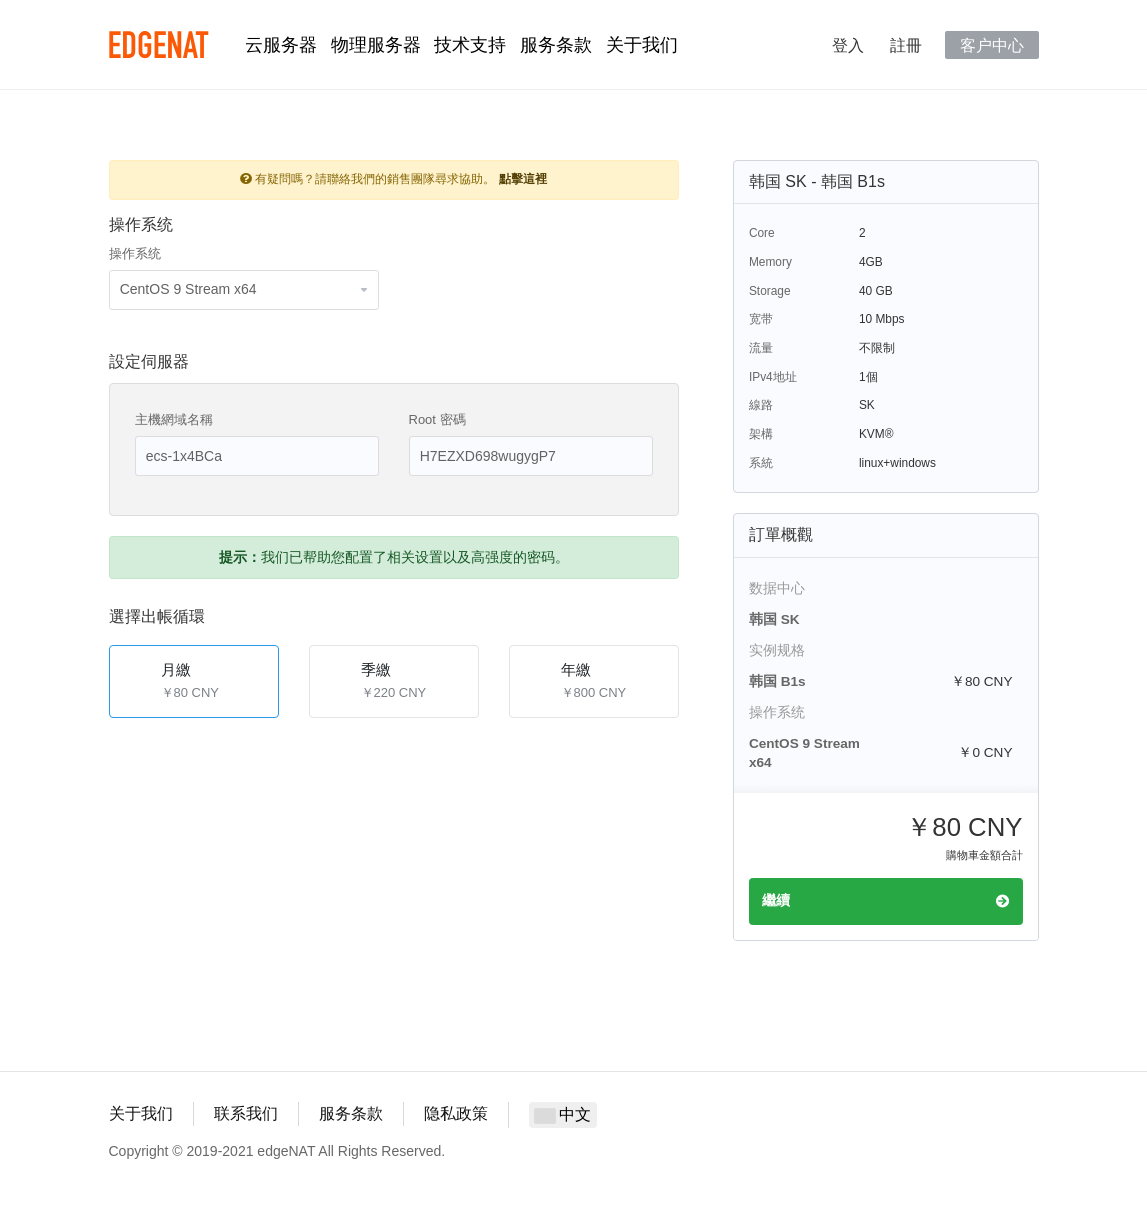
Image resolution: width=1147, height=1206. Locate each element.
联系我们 (246, 1113)
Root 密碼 (437, 419)
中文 (563, 1114)
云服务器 (281, 45)
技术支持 (470, 45)
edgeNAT (159, 45)
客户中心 (992, 45)
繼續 (886, 900)
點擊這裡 (523, 179)
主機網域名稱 (174, 419)
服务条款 (556, 45)
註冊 (906, 45)
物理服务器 (376, 45)
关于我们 (642, 45)
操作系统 (135, 253)
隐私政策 (456, 1113)
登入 (848, 45)
